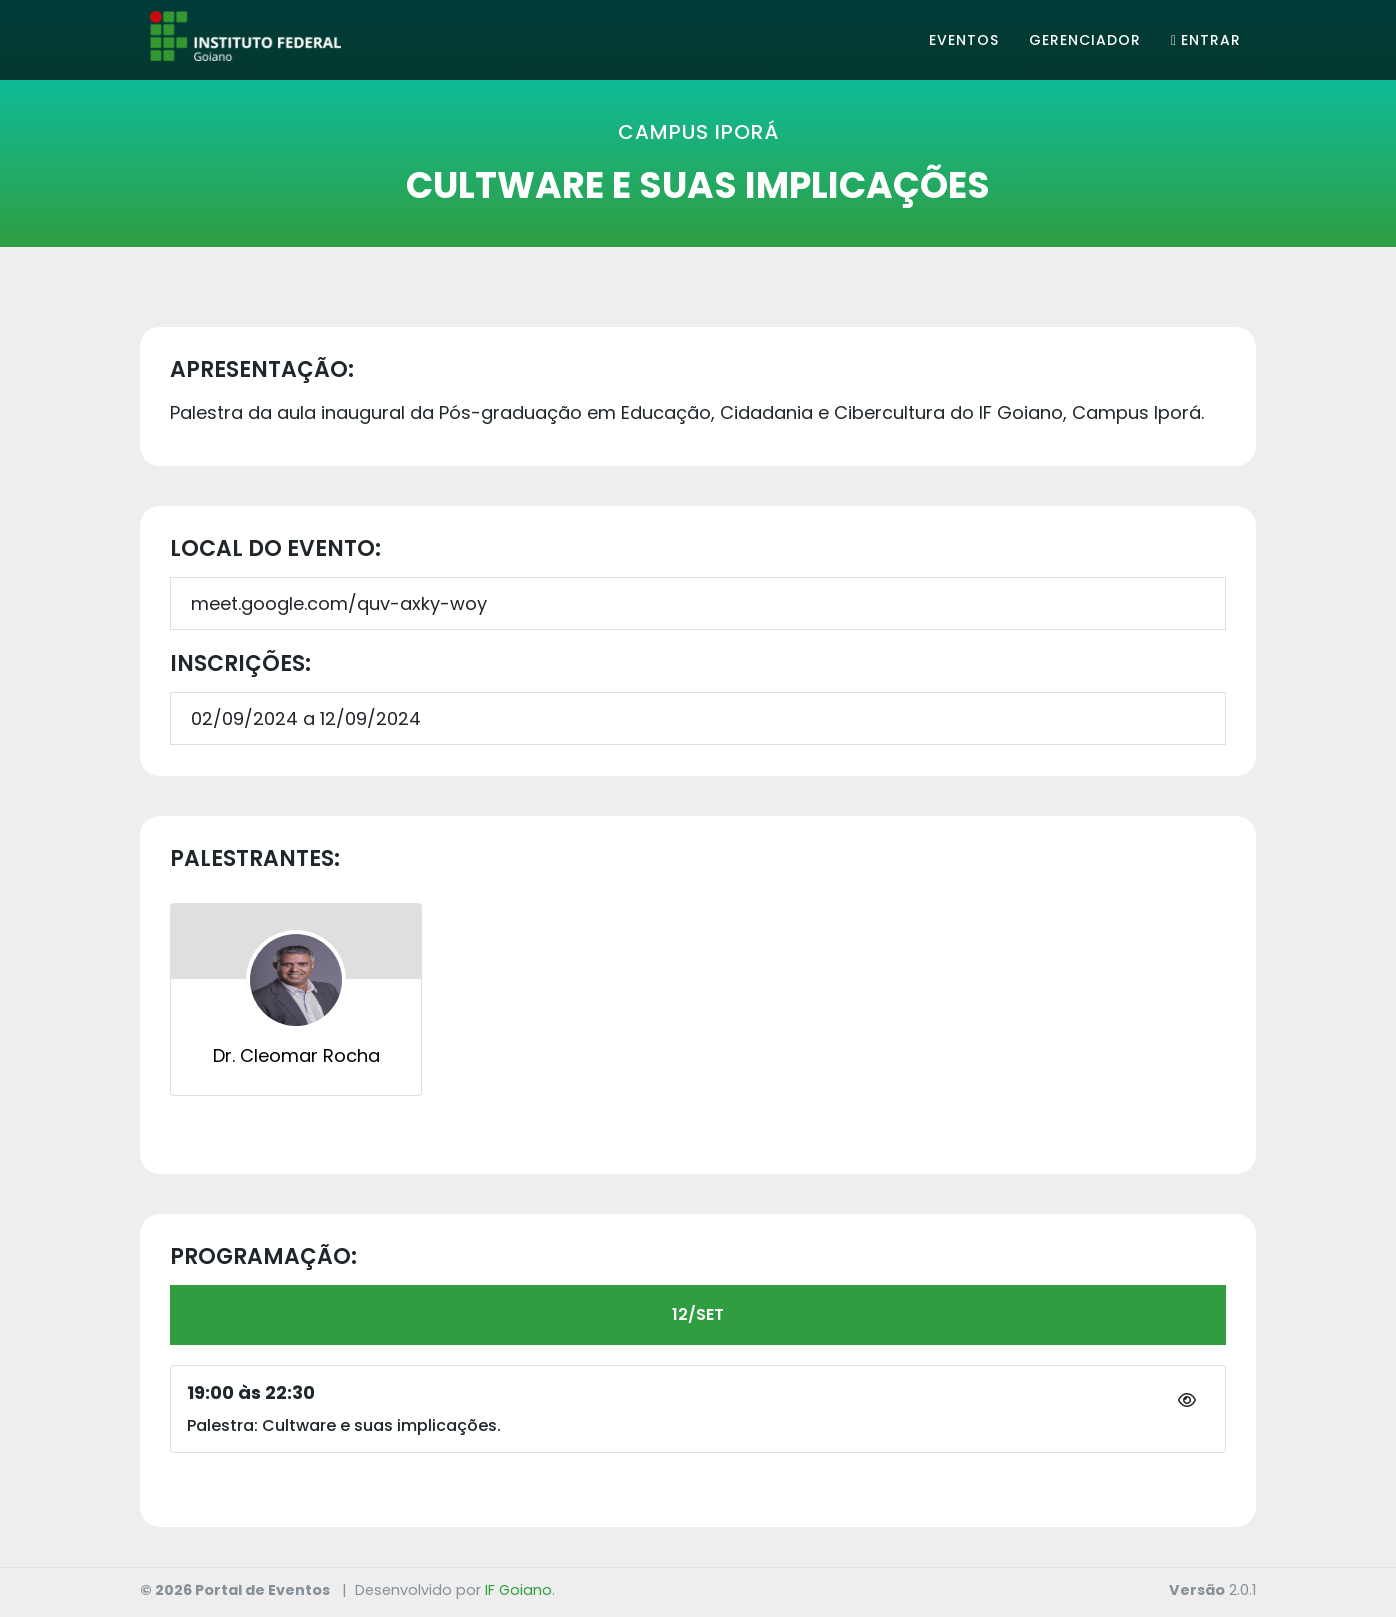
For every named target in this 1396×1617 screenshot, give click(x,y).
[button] (1187, 1401)
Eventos (964, 40)
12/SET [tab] (698, 1314)
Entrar (1206, 40)
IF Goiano (518, 1590)
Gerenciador (1085, 40)
